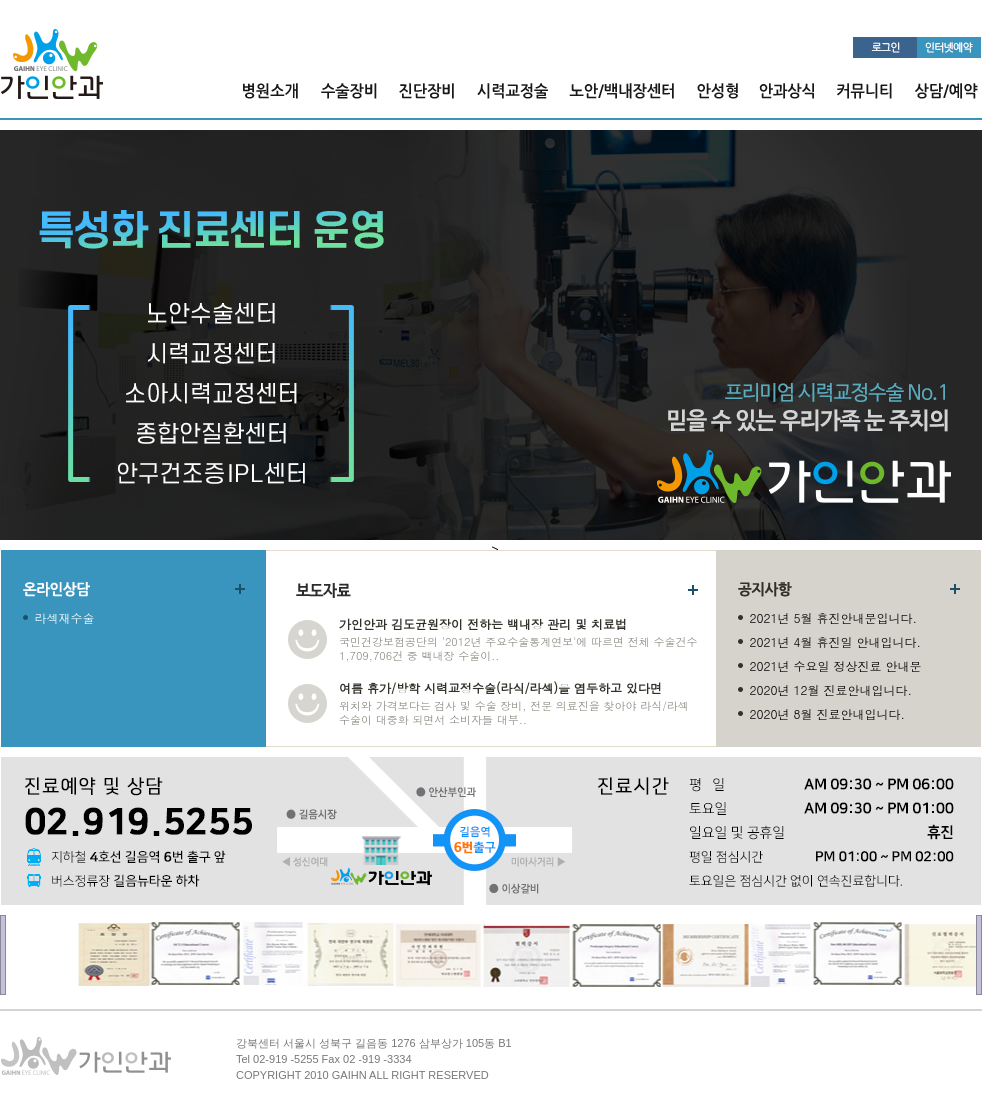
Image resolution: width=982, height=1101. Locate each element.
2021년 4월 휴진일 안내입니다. (836, 641)
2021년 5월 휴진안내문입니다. (834, 617)
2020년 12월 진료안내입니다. (831, 689)
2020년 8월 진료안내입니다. (828, 713)
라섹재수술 (65, 617)
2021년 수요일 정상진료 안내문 (836, 665)
